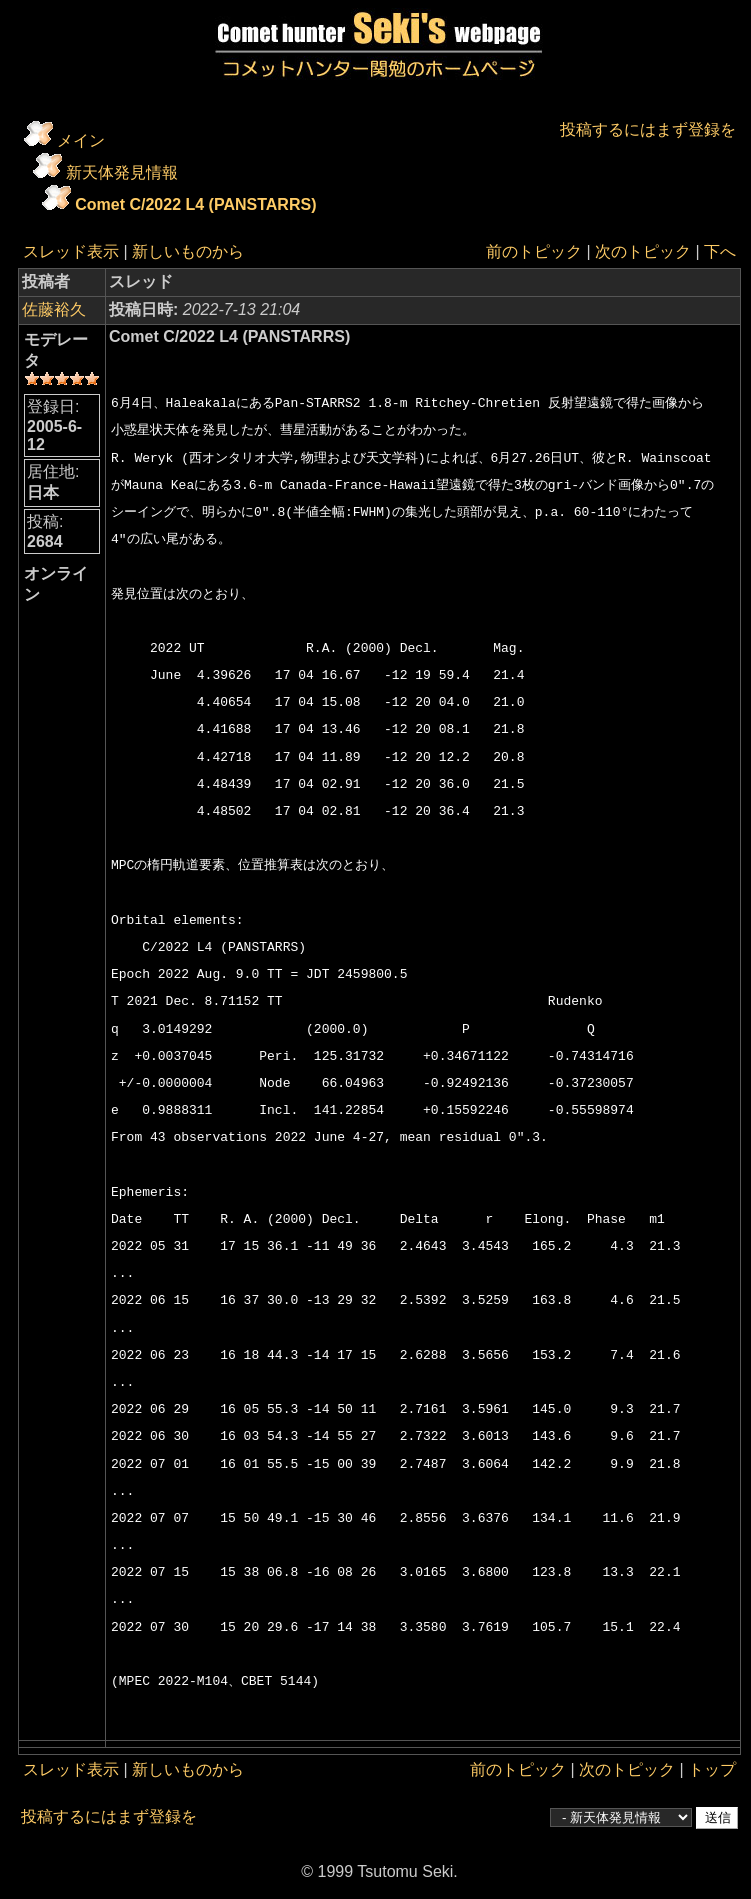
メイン (81, 140)
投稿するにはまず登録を (648, 129)
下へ (720, 251)
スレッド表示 (71, 251)
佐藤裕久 (54, 309)
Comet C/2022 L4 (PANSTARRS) (195, 204)
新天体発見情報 (122, 172)
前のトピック (534, 251)
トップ (712, 1769)
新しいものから (188, 251)
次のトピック (643, 251)
